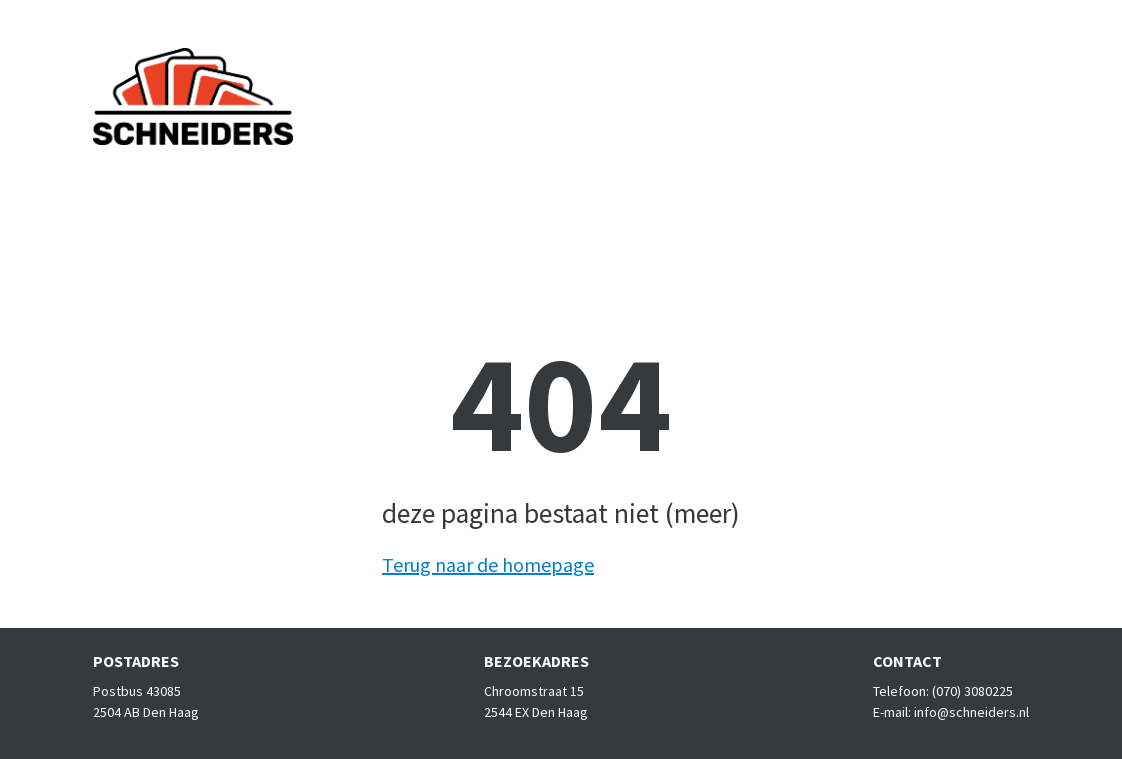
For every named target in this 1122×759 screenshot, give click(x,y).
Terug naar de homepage (488, 564)
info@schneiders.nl (971, 712)
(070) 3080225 (972, 691)
